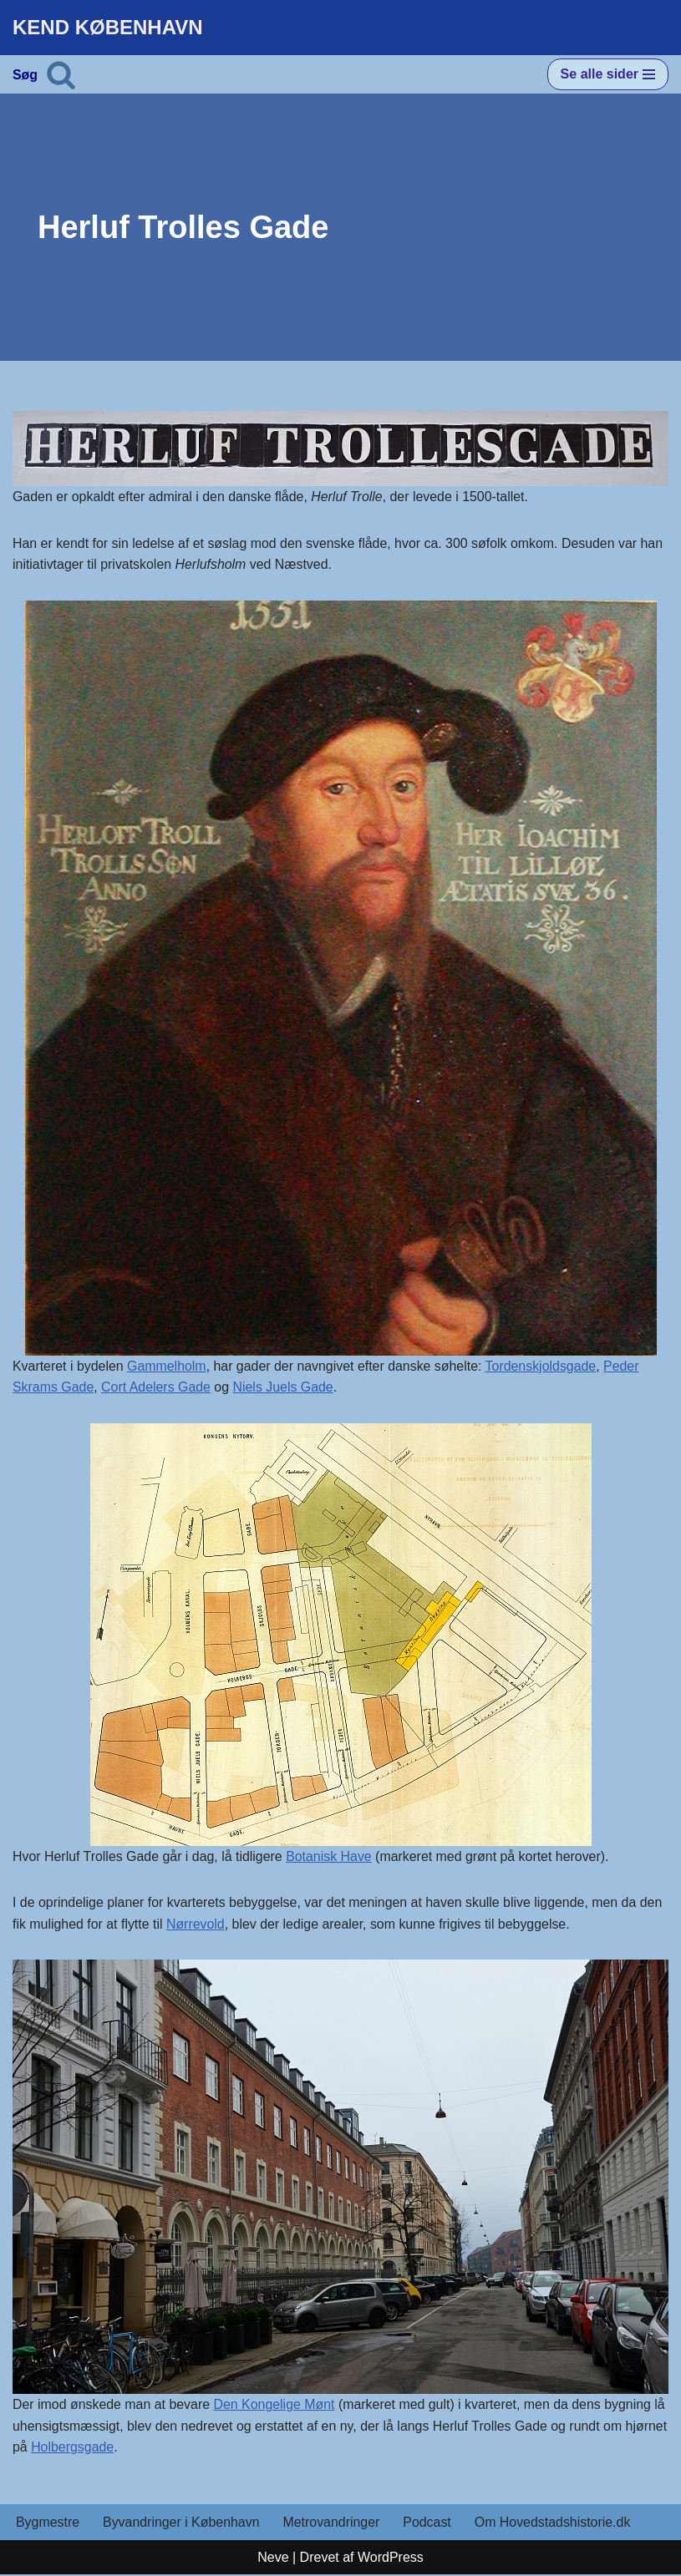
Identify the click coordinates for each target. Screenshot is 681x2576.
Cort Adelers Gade (157, 1388)
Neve (272, 2558)
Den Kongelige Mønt (276, 2405)
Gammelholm (167, 1366)
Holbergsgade (118, 2448)
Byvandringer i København (182, 2524)
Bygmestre (47, 2524)
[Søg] (61, 74)
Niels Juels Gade (284, 1388)
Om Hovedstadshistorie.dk (554, 2524)
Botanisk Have (330, 1856)
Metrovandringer (333, 2524)
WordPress (391, 2558)
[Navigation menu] (607, 74)
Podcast (429, 2524)
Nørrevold (196, 1925)
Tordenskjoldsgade (543, 1366)
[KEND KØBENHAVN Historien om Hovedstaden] (108, 27)
